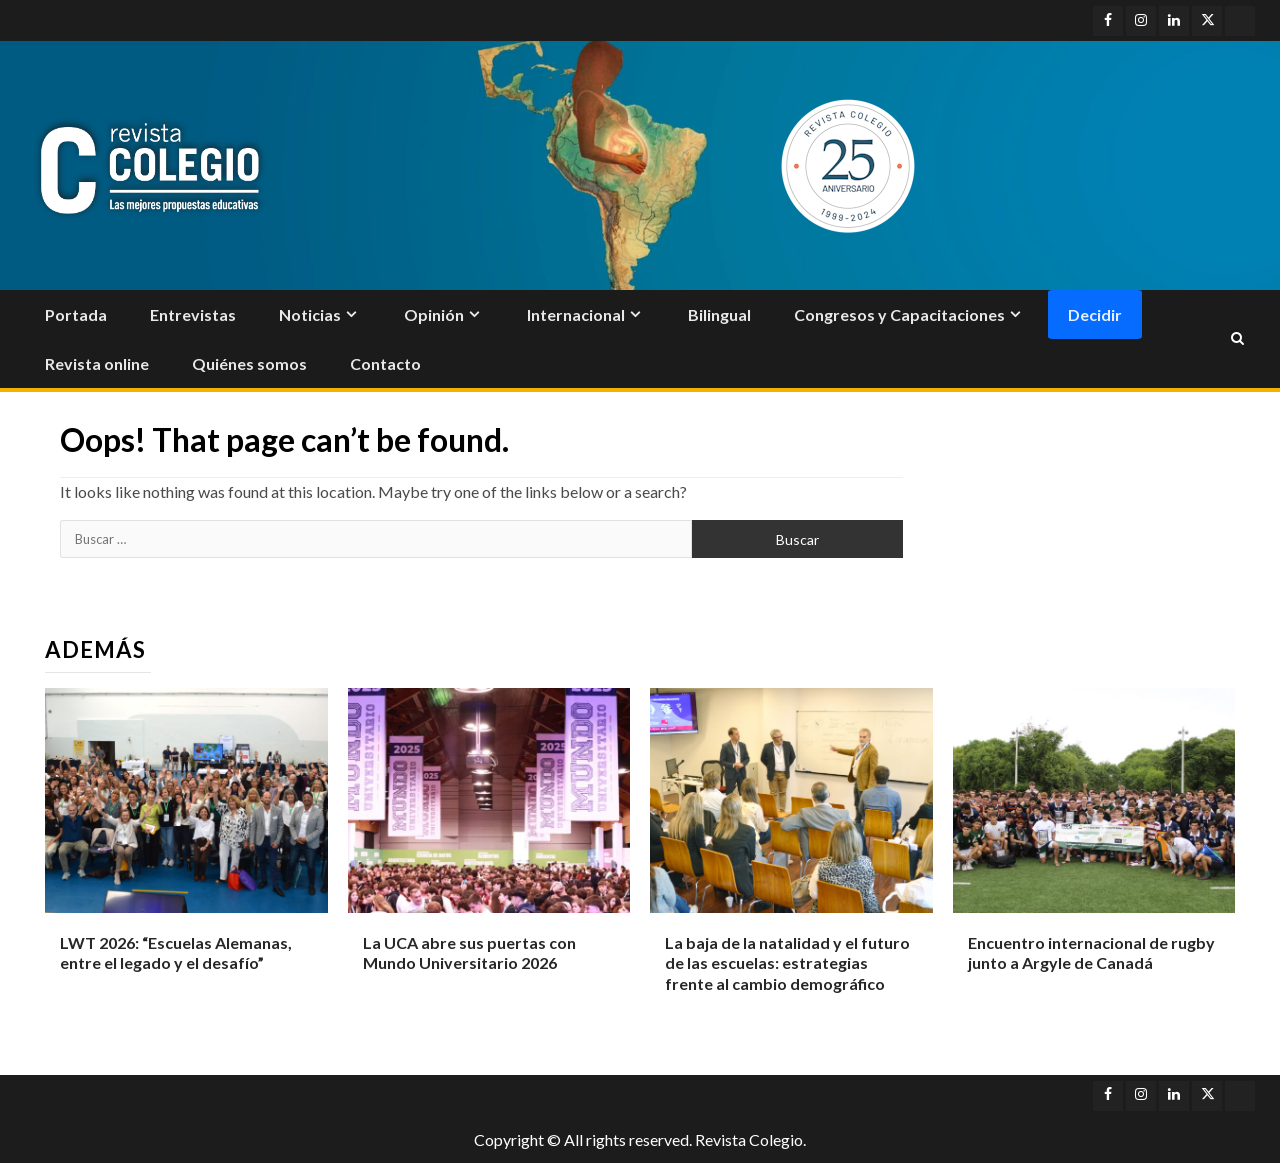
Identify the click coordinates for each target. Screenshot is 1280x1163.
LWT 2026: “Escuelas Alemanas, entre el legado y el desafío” (176, 953)
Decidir (1095, 314)
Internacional (576, 314)
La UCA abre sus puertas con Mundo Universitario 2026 (469, 953)
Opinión (434, 314)
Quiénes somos (249, 363)
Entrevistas (193, 314)
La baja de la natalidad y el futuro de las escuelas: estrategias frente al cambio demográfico (787, 963)
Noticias (310, 314)
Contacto (385, 363)
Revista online (97, 363)
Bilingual (719, 314)
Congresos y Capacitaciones (899, 314)
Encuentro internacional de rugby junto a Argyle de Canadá (1091, 953)
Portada (76, 314)
